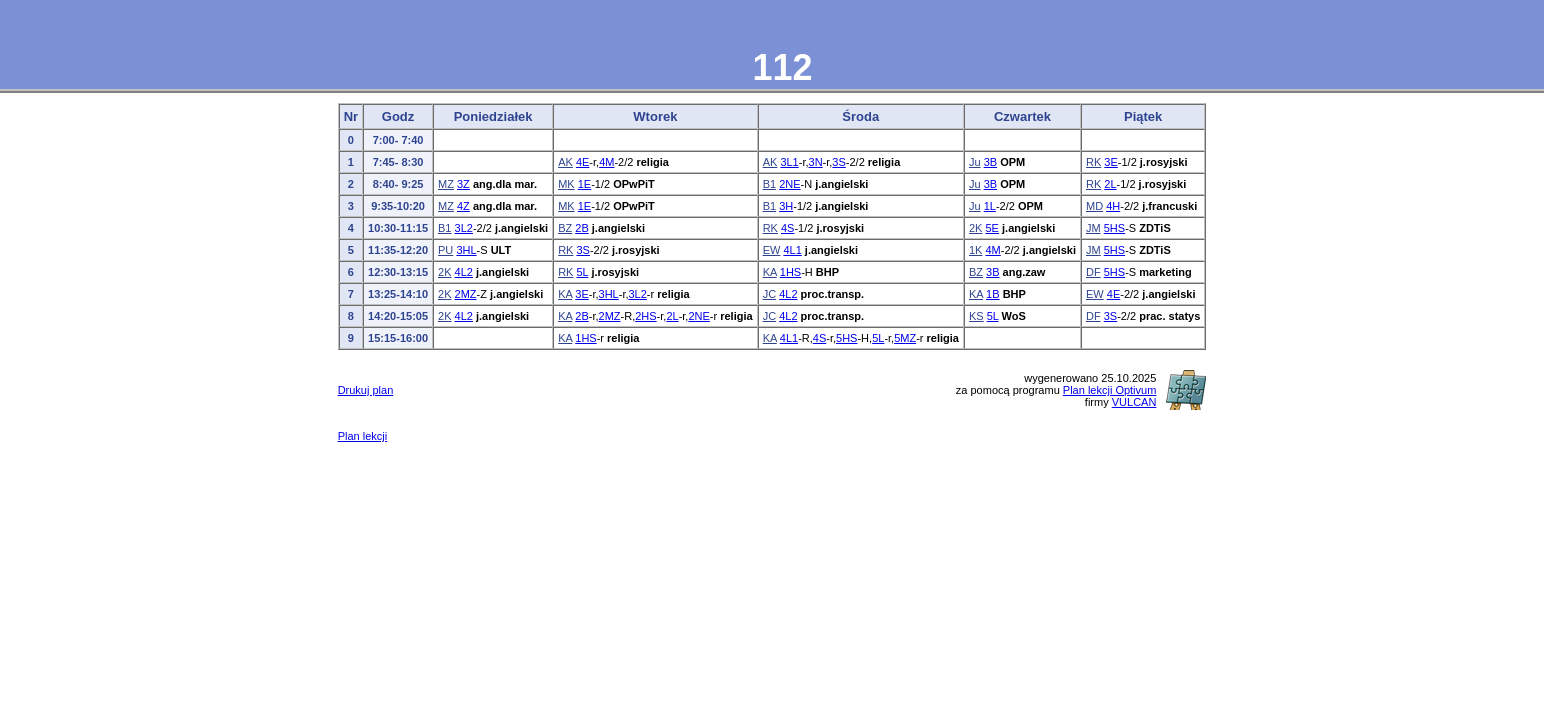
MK (566, 184)
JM (1093, 228)
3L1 (789, 162)
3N (816, 162)
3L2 (464, 228)
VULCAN (1134, 402)
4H (1113, 206)
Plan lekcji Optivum (1110, 390)
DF (1093, 272)
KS (976, 316)
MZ (446, 184)
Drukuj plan (366, 390)
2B (581, 228)
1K (975, 250)
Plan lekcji (363, 436)
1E (584, 184)
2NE (789, 184)
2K (975, 228)
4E (582, 162)
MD (1094, 206)
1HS (790, 272)
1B (992, 294)
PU (445, 250)
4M (606, 162)
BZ (565, 228)
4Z (463, 206)
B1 (769, 184)
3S (838, 162)
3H (786, 206)
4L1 (792, 250)
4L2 (464, 272)
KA (770, 272)
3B (990, 162)
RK (1093, 162)
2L (1110, 184)
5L (582, 272)
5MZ (905, 338)
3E (1110, 162)
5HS (1114, 228)
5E (991, 228)
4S (787, 228)
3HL (466, 250)
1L (990, 206)
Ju (975, 162)
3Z (463, 184)
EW (772, 250)
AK (565, 162)
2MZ (466, 294)
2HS (645, 316)
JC (769, 294)
